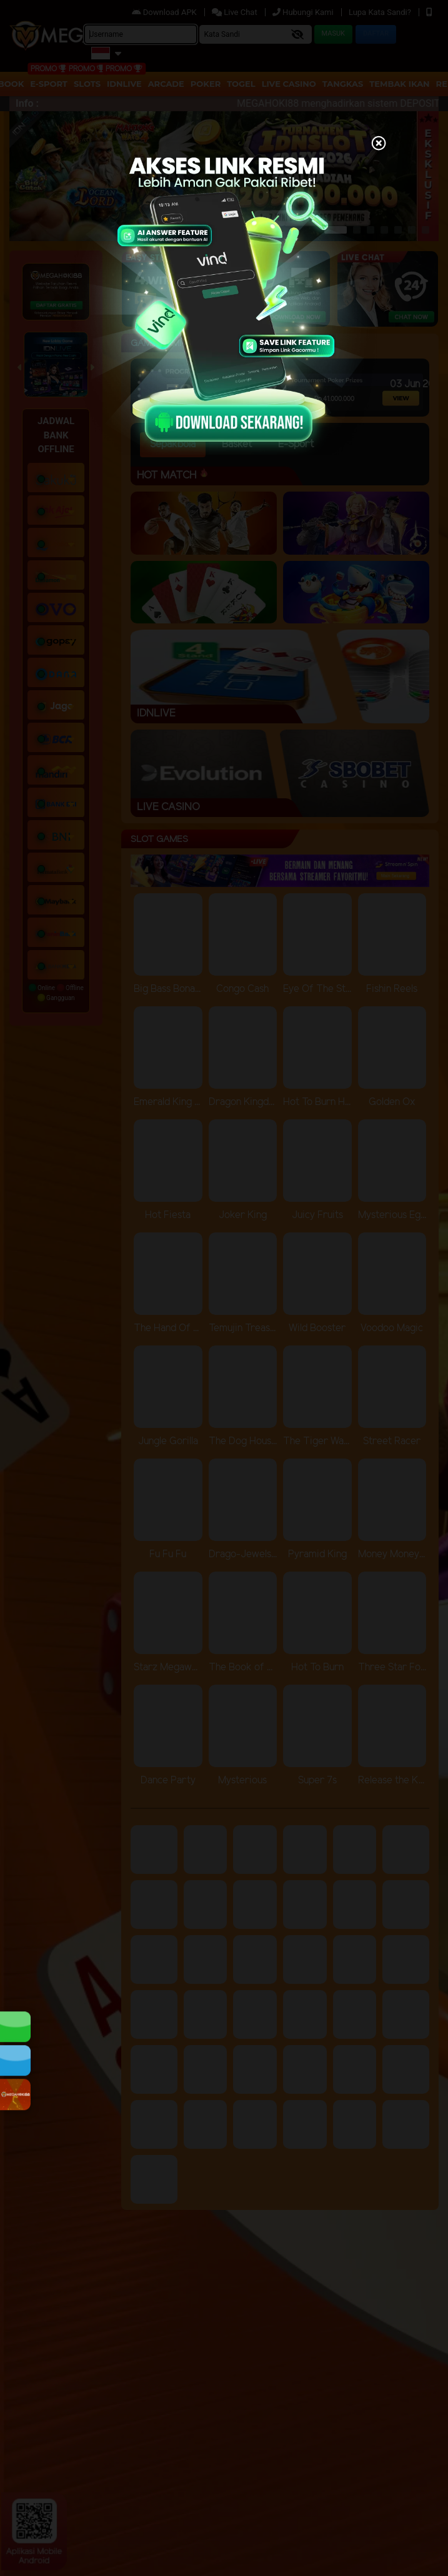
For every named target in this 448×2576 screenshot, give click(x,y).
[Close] (378, 144)
